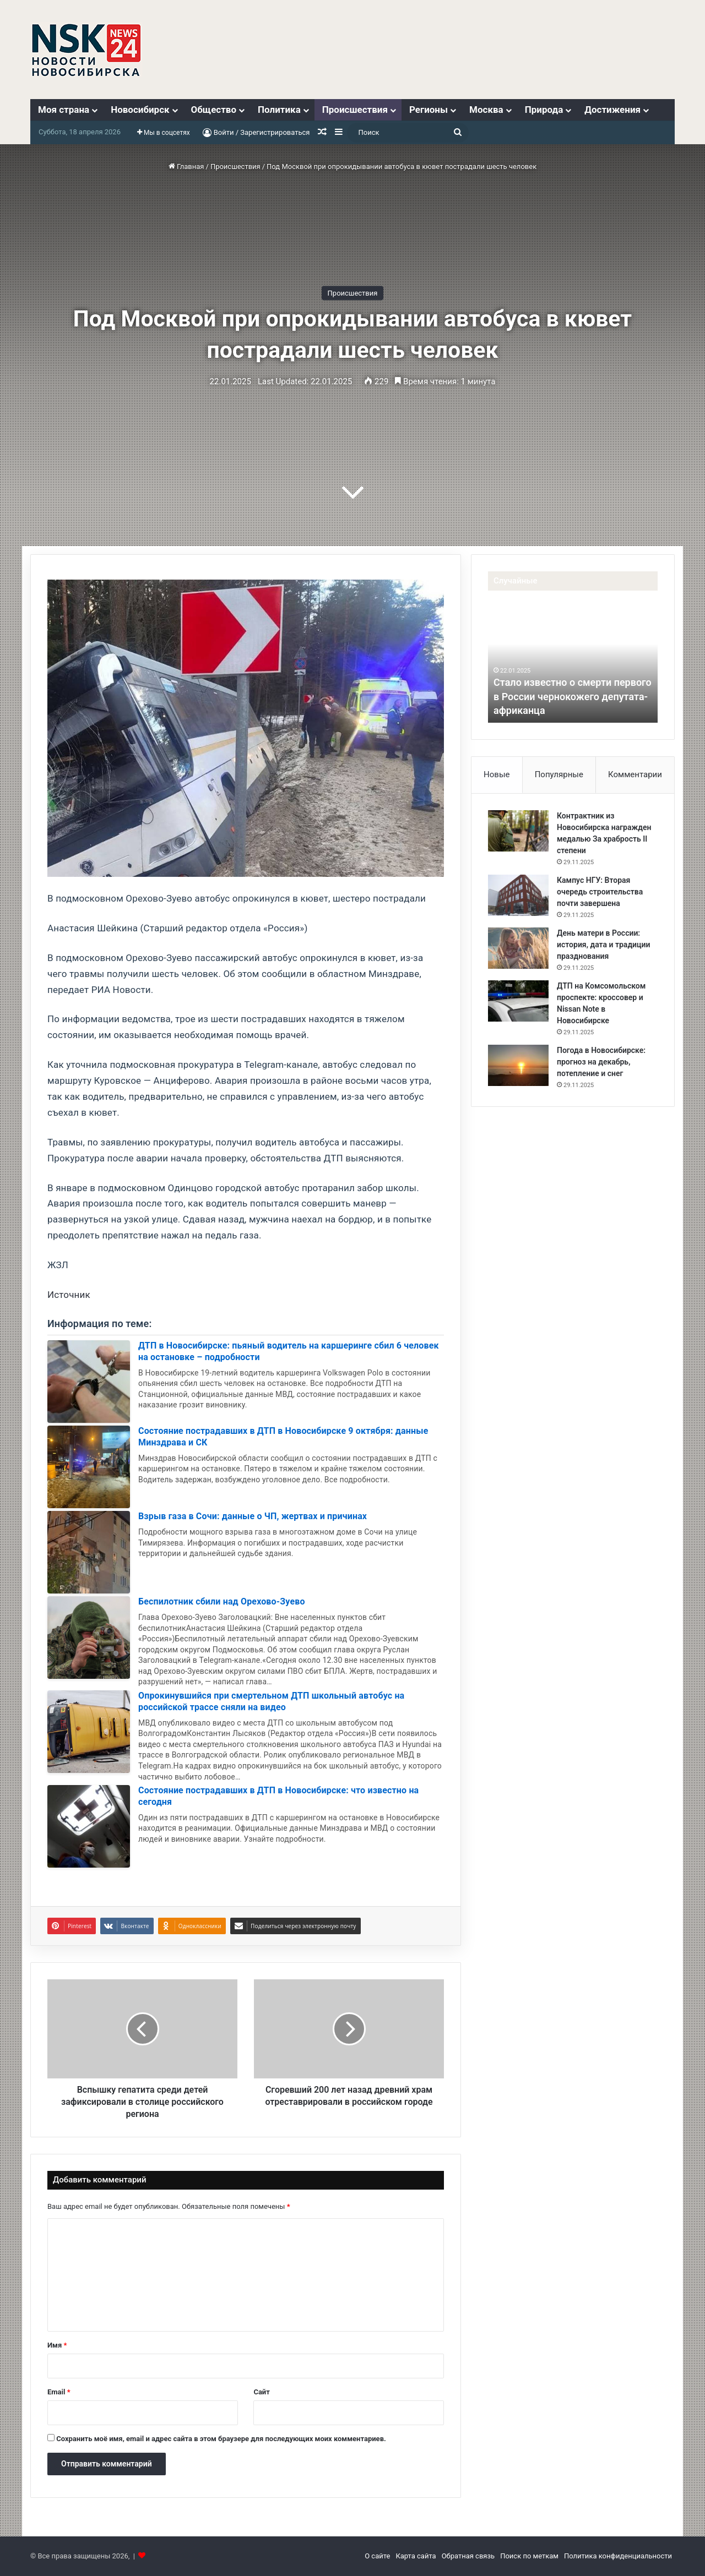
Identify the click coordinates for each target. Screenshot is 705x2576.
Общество (213, 109)
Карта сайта (415, 2556)
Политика (279, 109)
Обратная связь (468, 2556)
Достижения (612, 109)
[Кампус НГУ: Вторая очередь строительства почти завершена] (518, 895)
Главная (186, 166)
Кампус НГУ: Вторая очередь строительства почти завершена (600, 892)
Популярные (559, 774)
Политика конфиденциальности (618, 2556)
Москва (486, 109)
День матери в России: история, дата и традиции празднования (603, 944)
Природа (544, 109)
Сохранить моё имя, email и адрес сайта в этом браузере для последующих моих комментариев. (221, 2439)
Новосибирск (140, 109)
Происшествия (355, 109)
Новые (496, 774)
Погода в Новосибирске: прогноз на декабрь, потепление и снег (601, 1062)
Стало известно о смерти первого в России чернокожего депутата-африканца (573, 696)
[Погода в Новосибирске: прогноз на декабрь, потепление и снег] (518, 1065)
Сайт (261, 2392)
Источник (68, 1294)
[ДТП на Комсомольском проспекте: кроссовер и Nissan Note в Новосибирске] (518, 1001)
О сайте (377, 2556)
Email (58, 2392)
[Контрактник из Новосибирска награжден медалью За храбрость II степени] (518, 831)
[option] (573, 662)
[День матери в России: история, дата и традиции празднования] (518, 948)
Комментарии (635, 774)
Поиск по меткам (529, 2556)
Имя (57, 2345)
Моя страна (63, 109)
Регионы (428, 109)
